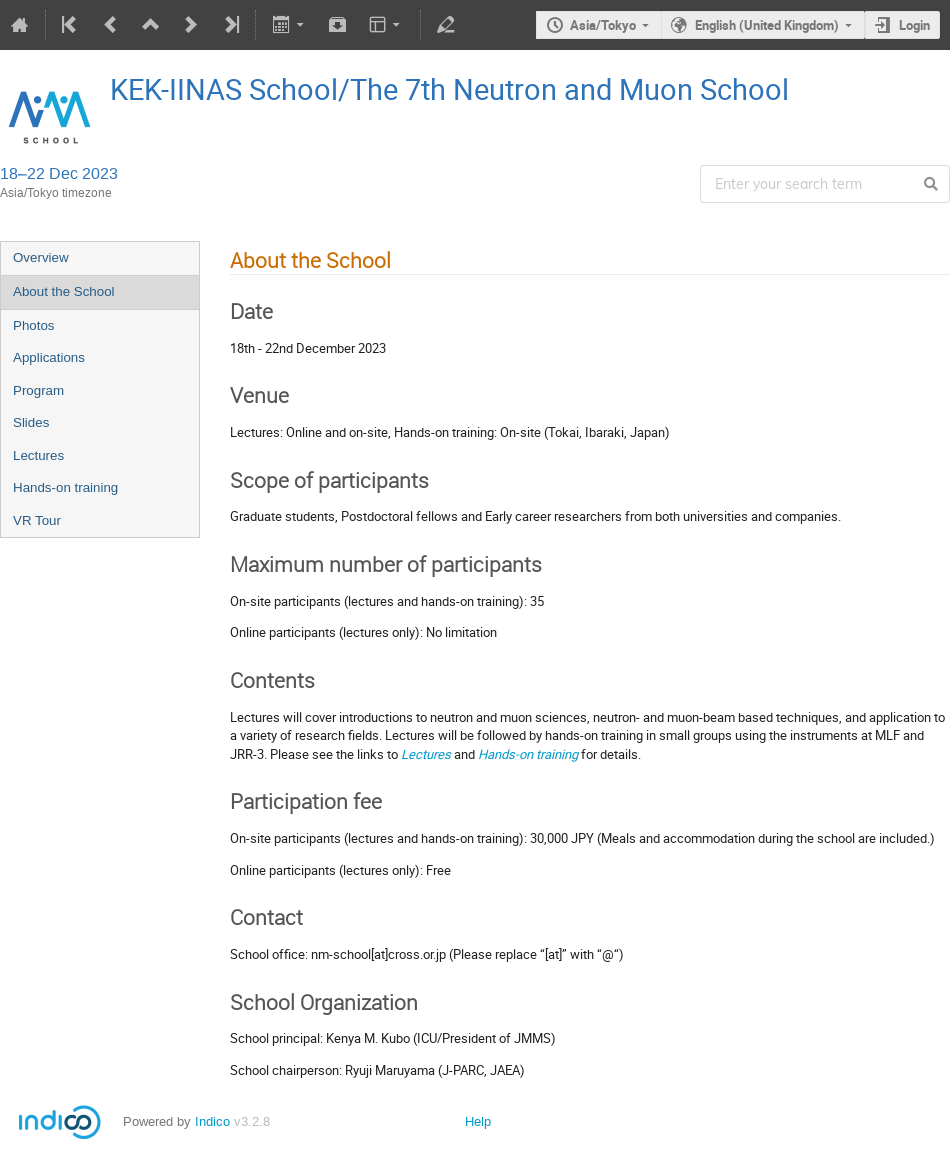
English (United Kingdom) (767, 25)
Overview (41, 257)
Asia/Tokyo (603, 25)
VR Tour (37, 520)
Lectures (38, 455)
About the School (64, 291)
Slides (31, 422)
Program (38, 390)
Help (478, 1121)
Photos (34, 325)
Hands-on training (65, 487)
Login (914, 25)
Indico (212, 1121)
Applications (49, 357)
